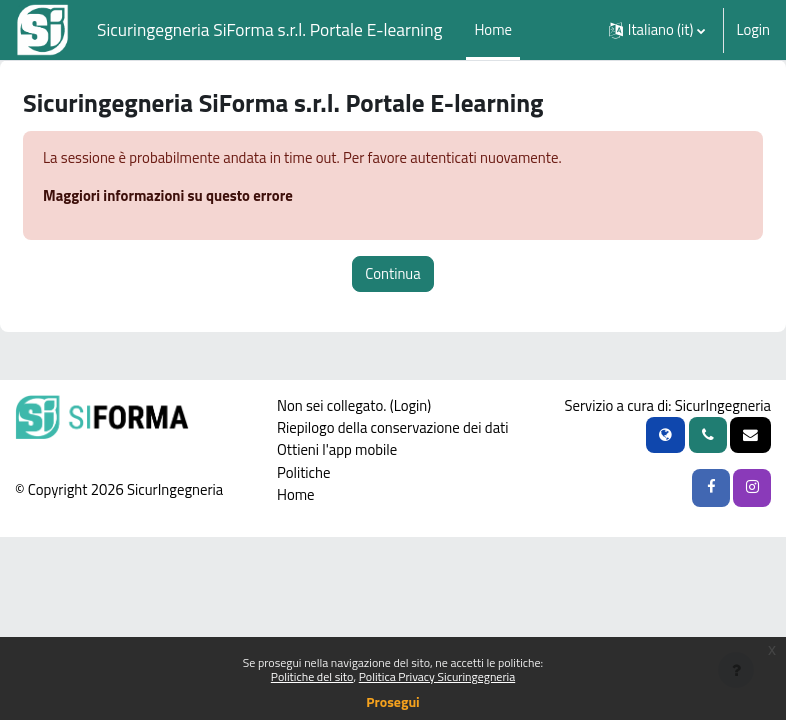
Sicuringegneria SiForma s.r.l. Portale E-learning (269, 29)
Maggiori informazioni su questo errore (168, 195)
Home (296, 494)
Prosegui (392, 701)
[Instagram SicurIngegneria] (752, 488)
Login (753, 30)
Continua (392, 273)
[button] (657, 30)
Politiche (304, 472)
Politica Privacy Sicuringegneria (437, 676)
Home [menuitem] (493, 29)
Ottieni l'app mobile (337, 449)
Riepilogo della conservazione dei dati (393, 427)
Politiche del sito (312, 676)
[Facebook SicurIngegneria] (711, 488)
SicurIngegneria (723, 405)
